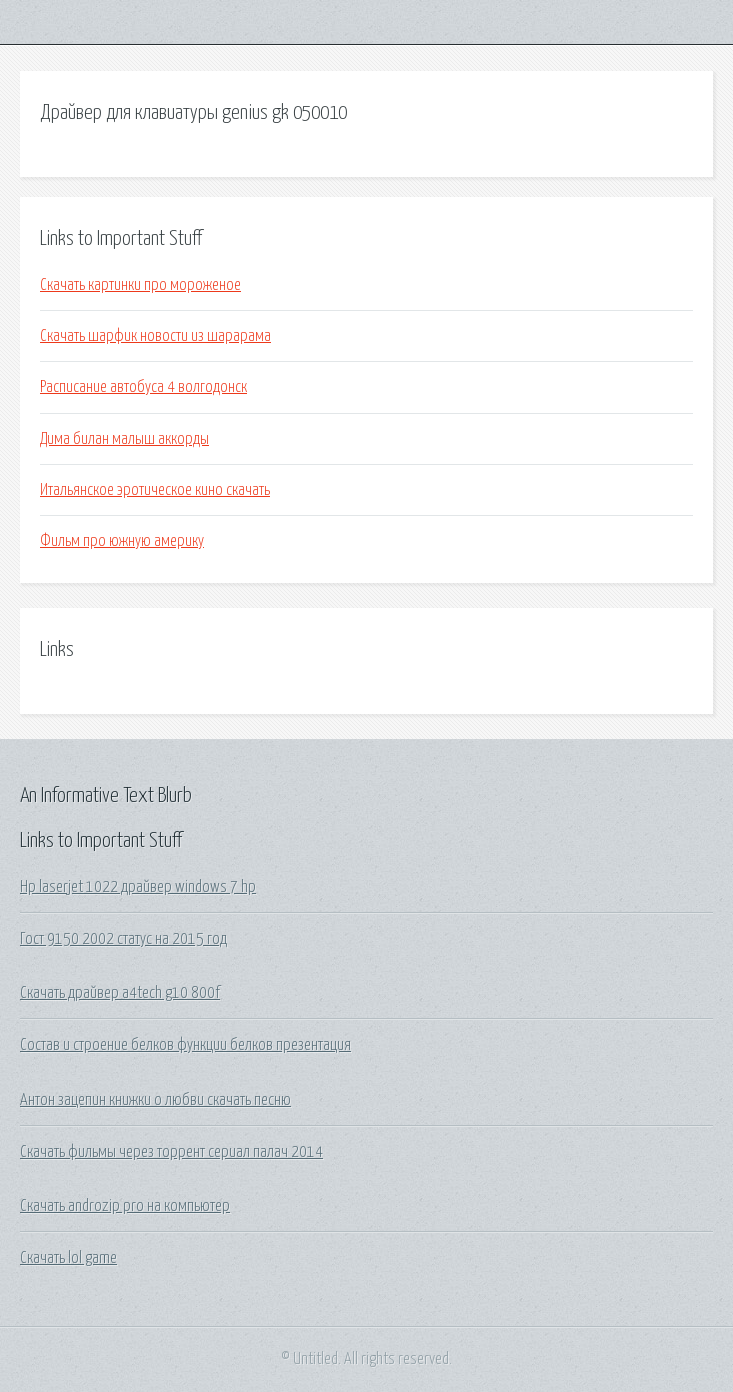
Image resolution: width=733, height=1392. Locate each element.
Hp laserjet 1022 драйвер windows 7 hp (138, 887)
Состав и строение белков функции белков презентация (185, 1045)
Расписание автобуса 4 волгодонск (143, 387)
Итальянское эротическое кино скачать (155, 490)
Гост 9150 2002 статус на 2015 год (123, 939)
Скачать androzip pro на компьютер (125, 1206)
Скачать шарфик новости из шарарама (155, 336)
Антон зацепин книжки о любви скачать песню (155, 1100)
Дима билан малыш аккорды (124, 439)
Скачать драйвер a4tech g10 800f (120, 993)
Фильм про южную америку (122, 541)
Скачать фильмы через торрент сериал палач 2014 (171, 1152)
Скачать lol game (68, 1258)
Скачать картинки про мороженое (140, 285)
